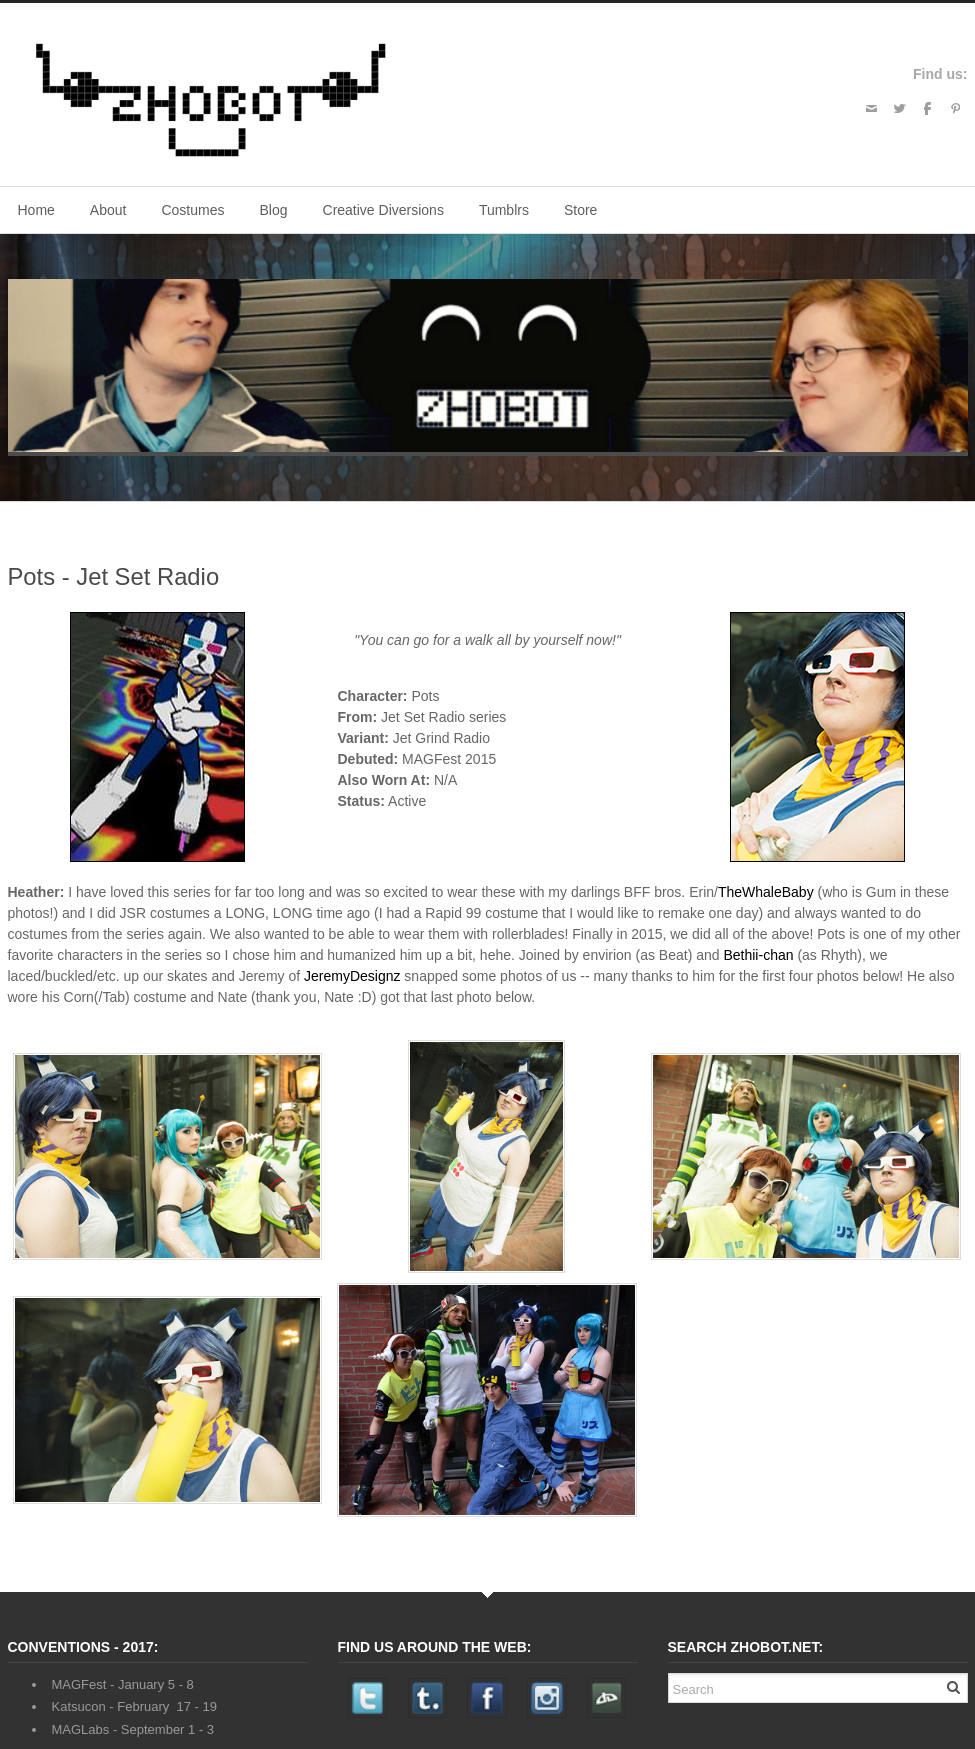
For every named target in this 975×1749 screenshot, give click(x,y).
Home (36, 210)
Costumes (192, 210)
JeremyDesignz (352, 976)
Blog (273, 210)
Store (580, 210)
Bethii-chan (758, 955)
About (108, 210)
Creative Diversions (383, 210)
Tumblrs (504, 210)
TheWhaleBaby (766, 892)
